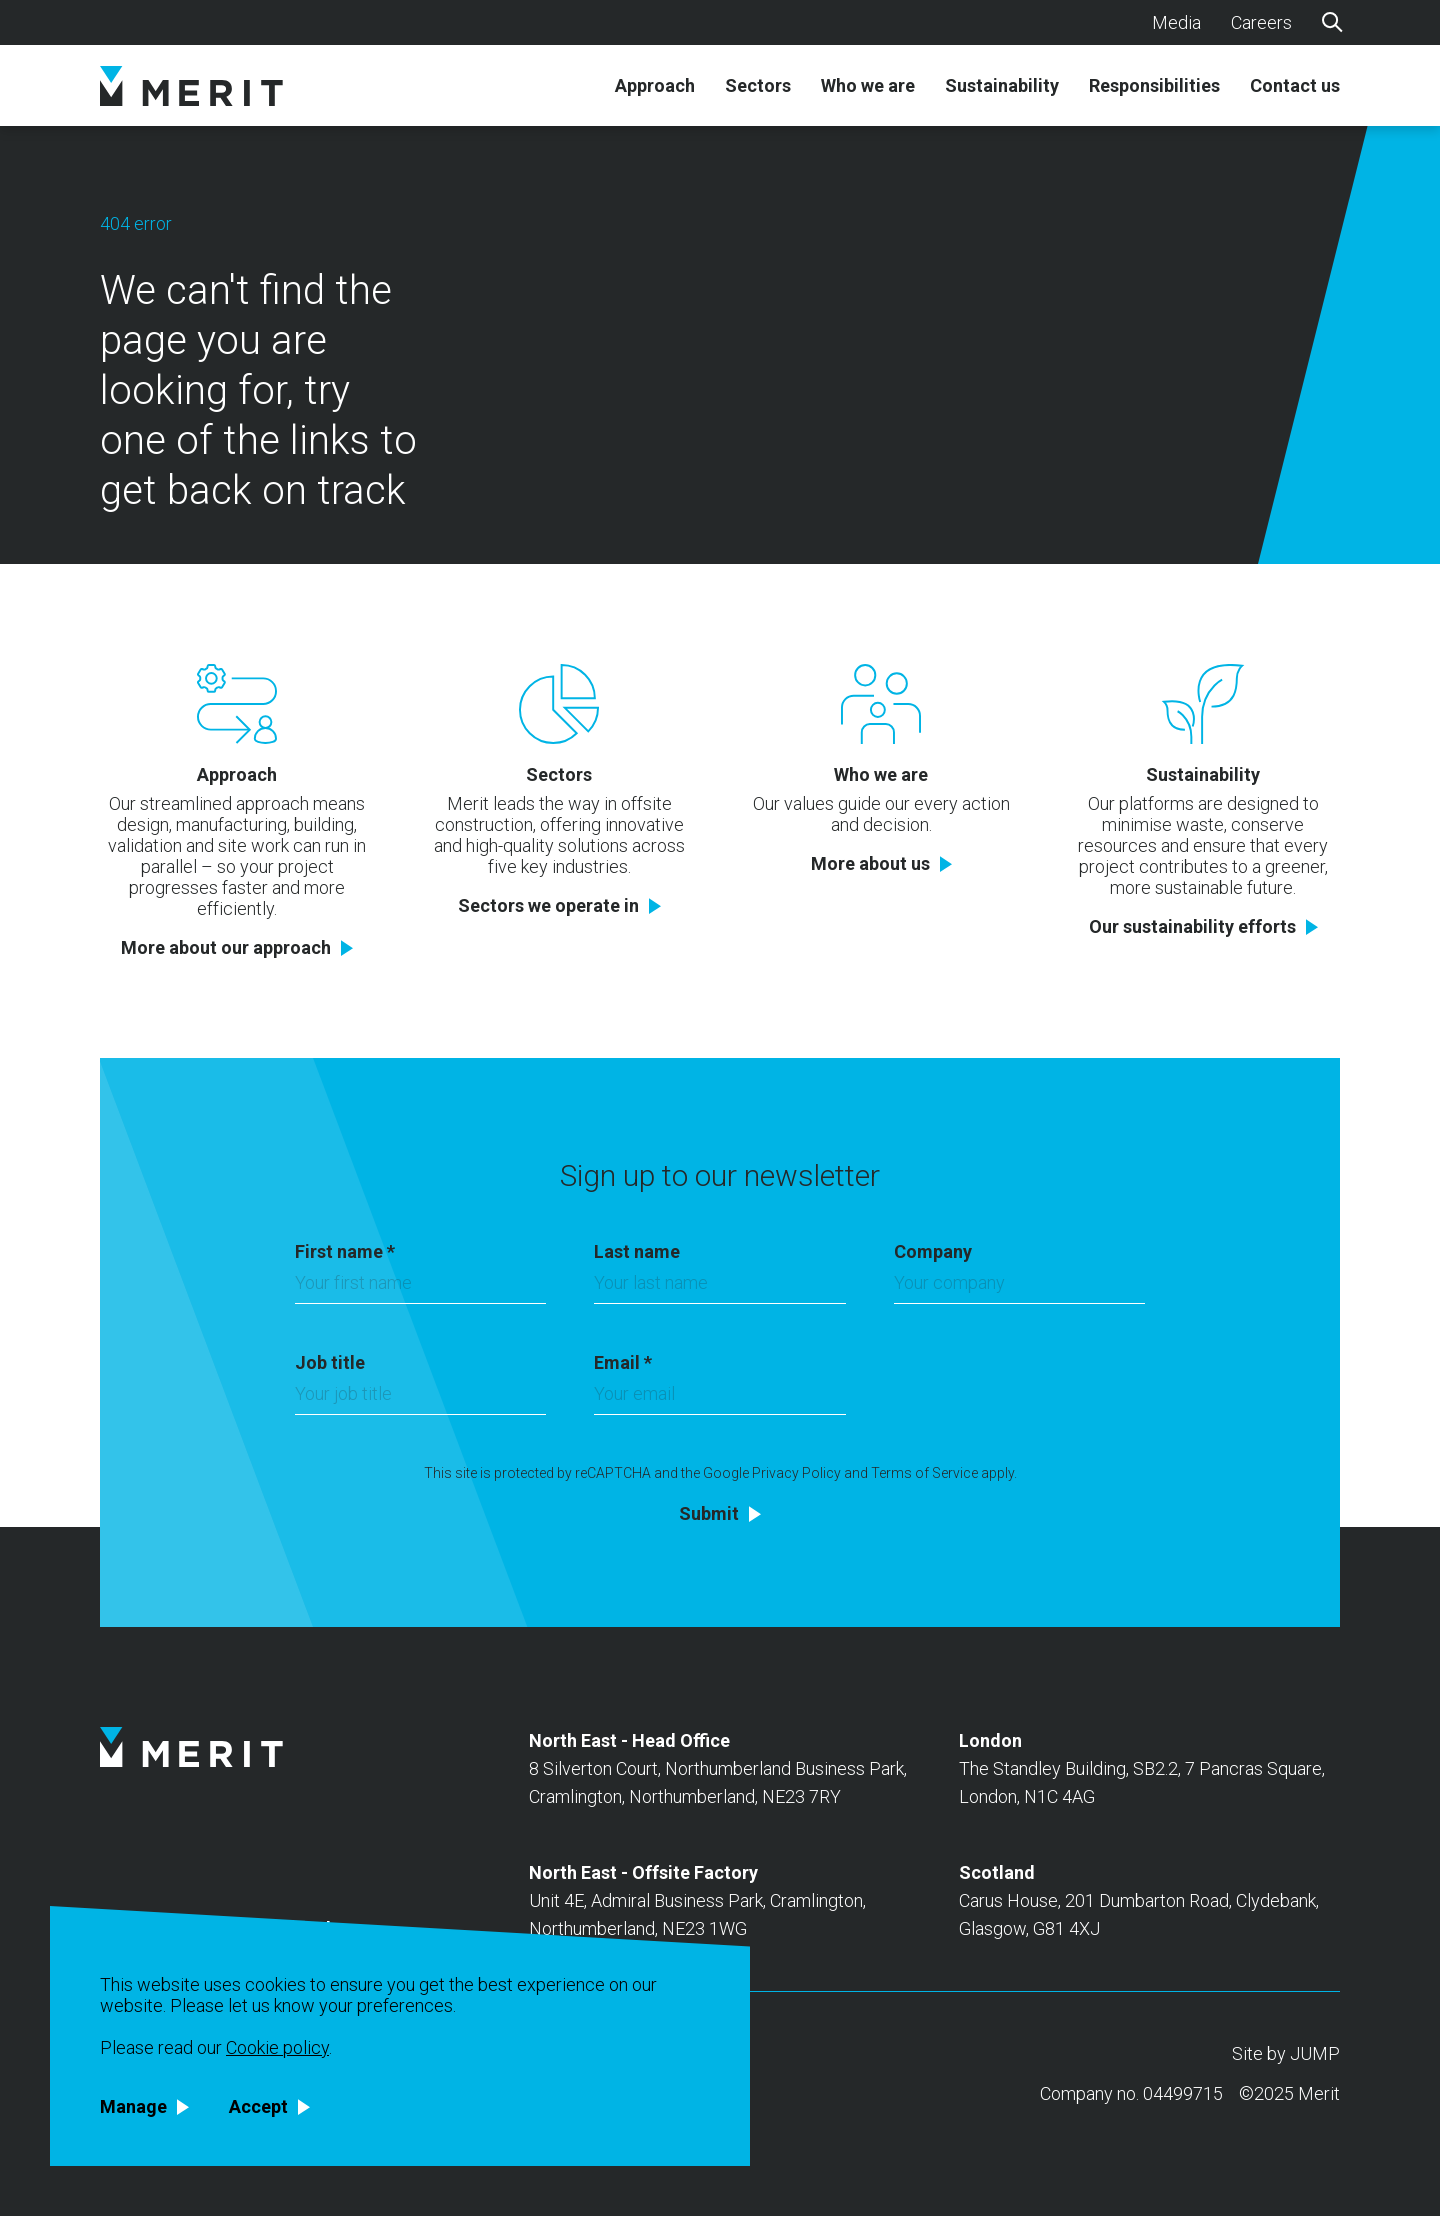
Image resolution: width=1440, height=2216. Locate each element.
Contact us (1295, 86)
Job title (330, 1362)
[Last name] (719, 1288)
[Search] (1331, 21)
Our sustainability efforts (1192, 927)
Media (1176, 22)
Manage (133, 2107)
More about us (870, 864)
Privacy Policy (796, 1473)
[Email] (719, 1399)
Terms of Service (924, 1473)
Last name (637, 1251)
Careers (1261, 22)
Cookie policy (277, 2047)
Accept (258, 2107)
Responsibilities (1154, 86)
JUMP (1315, 2053)
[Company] (1019, 1288)
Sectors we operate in (548, 906)
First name (345, 1251)
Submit (709, 1514)
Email (623, 1362)
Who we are (868, 86)
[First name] (420, 1288)
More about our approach (226, 948)
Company (933, 1251)
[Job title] (420, 1399)
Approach (655, 86)
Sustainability (1002, 86)
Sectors (758, 86)
